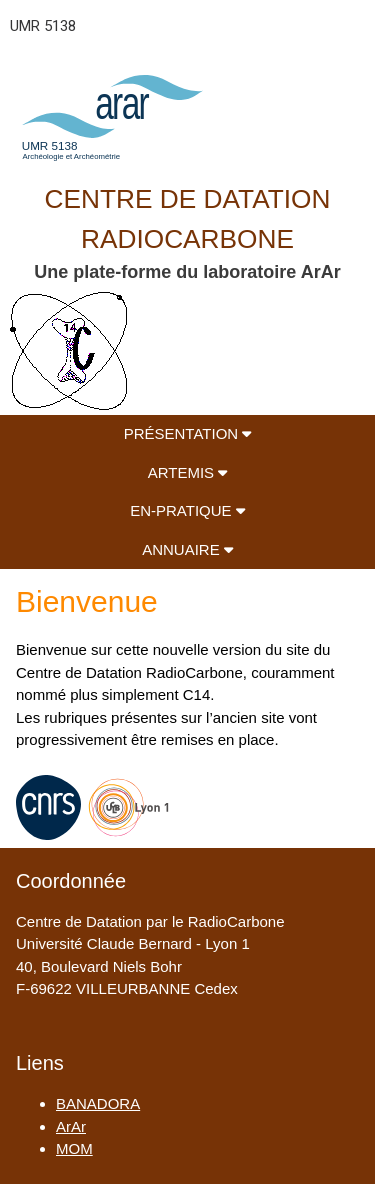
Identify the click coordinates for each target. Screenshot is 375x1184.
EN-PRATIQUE (187, 510)
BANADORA (98, 1103)
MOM (74, 1148)
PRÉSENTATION (188, 433)
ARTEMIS (188, 472)
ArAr (71, 1126)
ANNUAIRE (187, 549)
